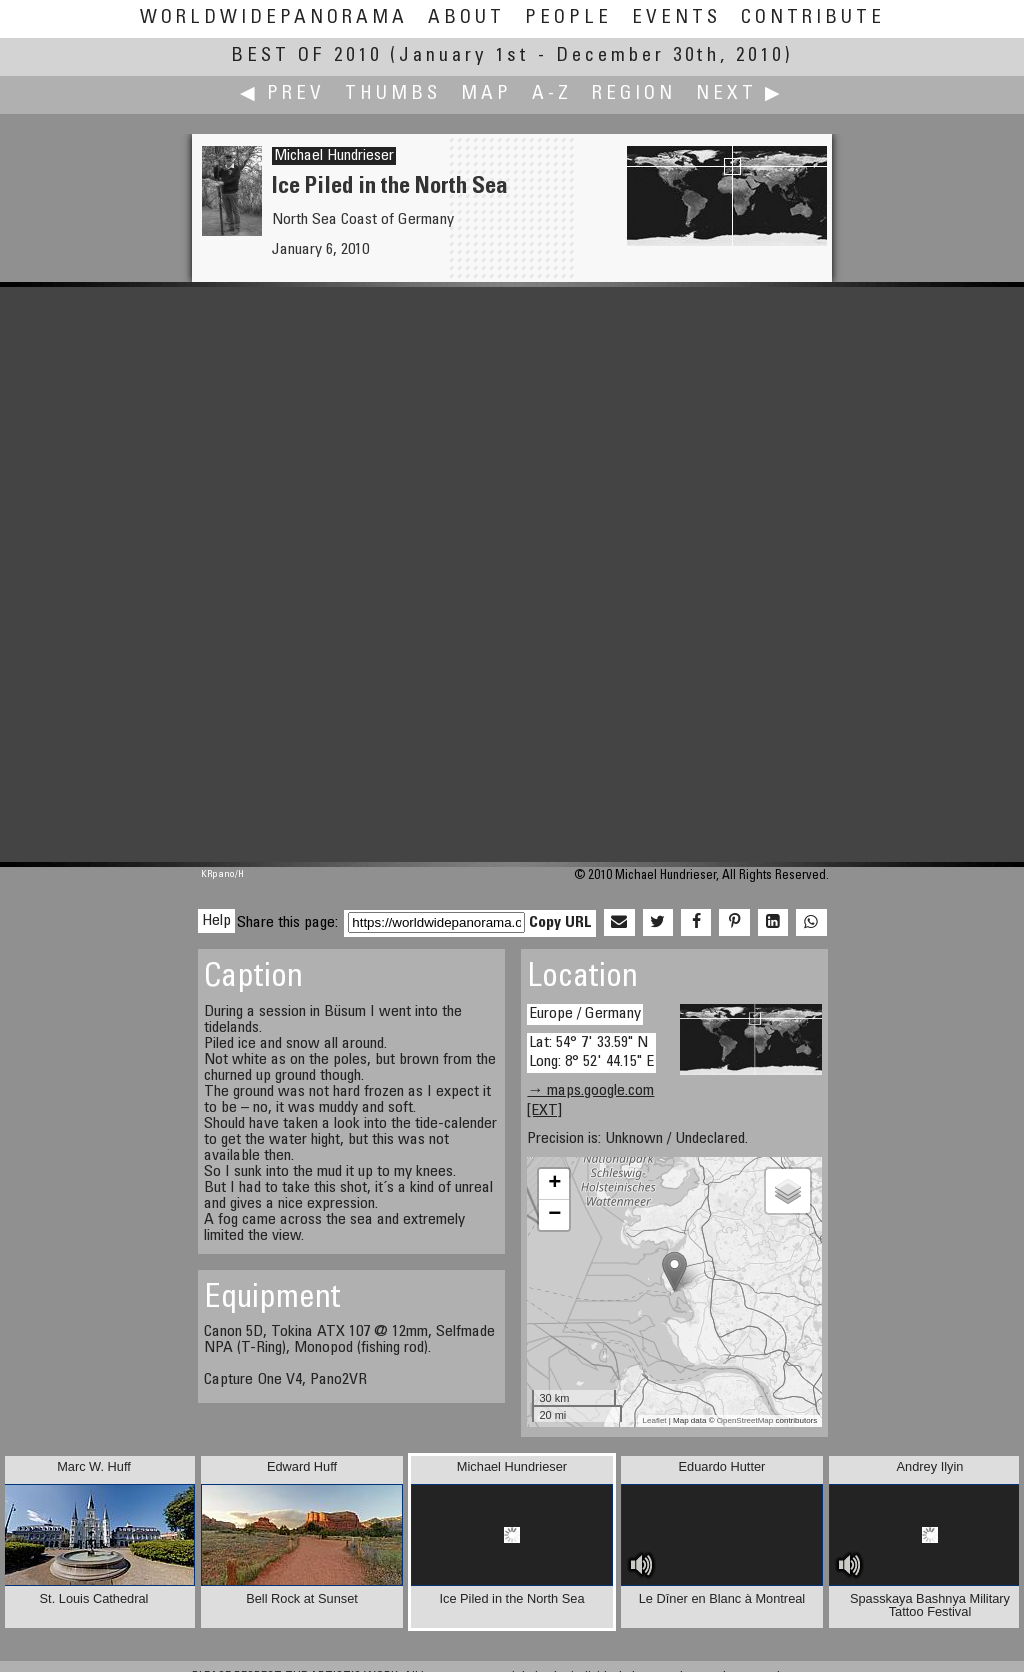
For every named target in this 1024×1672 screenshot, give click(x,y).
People (568, 18)
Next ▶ (740, 94)
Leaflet (655, 1420)
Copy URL (560, 923)
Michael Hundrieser (334, 156)
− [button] (554, 1215)
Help (216, 921)
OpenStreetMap (745, 1420)
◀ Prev (282, 94)
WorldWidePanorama (274, 18)
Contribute (813, 18)
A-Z (552, 94)
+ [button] (554, 1184)
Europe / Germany (585, 1014)
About (466, 18)
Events (676, 18)
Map (486, 94)
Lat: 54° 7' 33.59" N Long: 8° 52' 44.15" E (591, 1052)
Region (634, 94)
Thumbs (393, 94)
